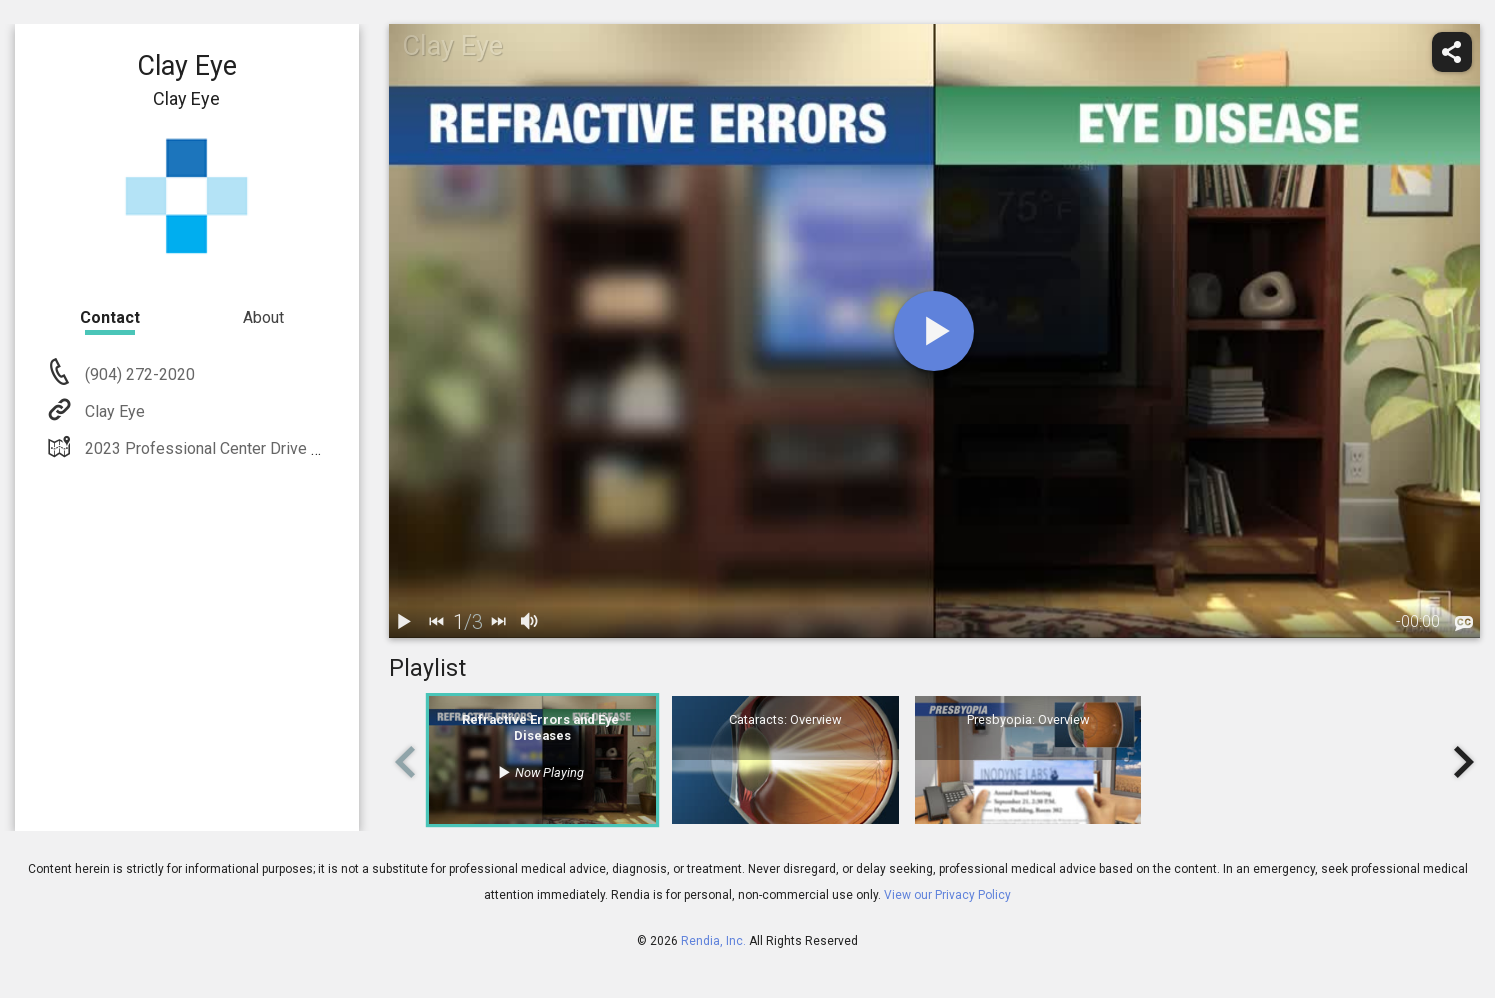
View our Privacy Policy (947, 895)
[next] (499, 622)
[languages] (1464, 623)
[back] (437, 622)
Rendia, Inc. (713, 941)
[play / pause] (405, 622)
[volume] (531, 622)
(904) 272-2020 (138, 374)
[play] (934, 331)
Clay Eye (113, 411)
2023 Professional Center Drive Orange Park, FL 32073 (276, 448)
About (263, 317)
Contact (110, 317)
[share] (1452, 52)
